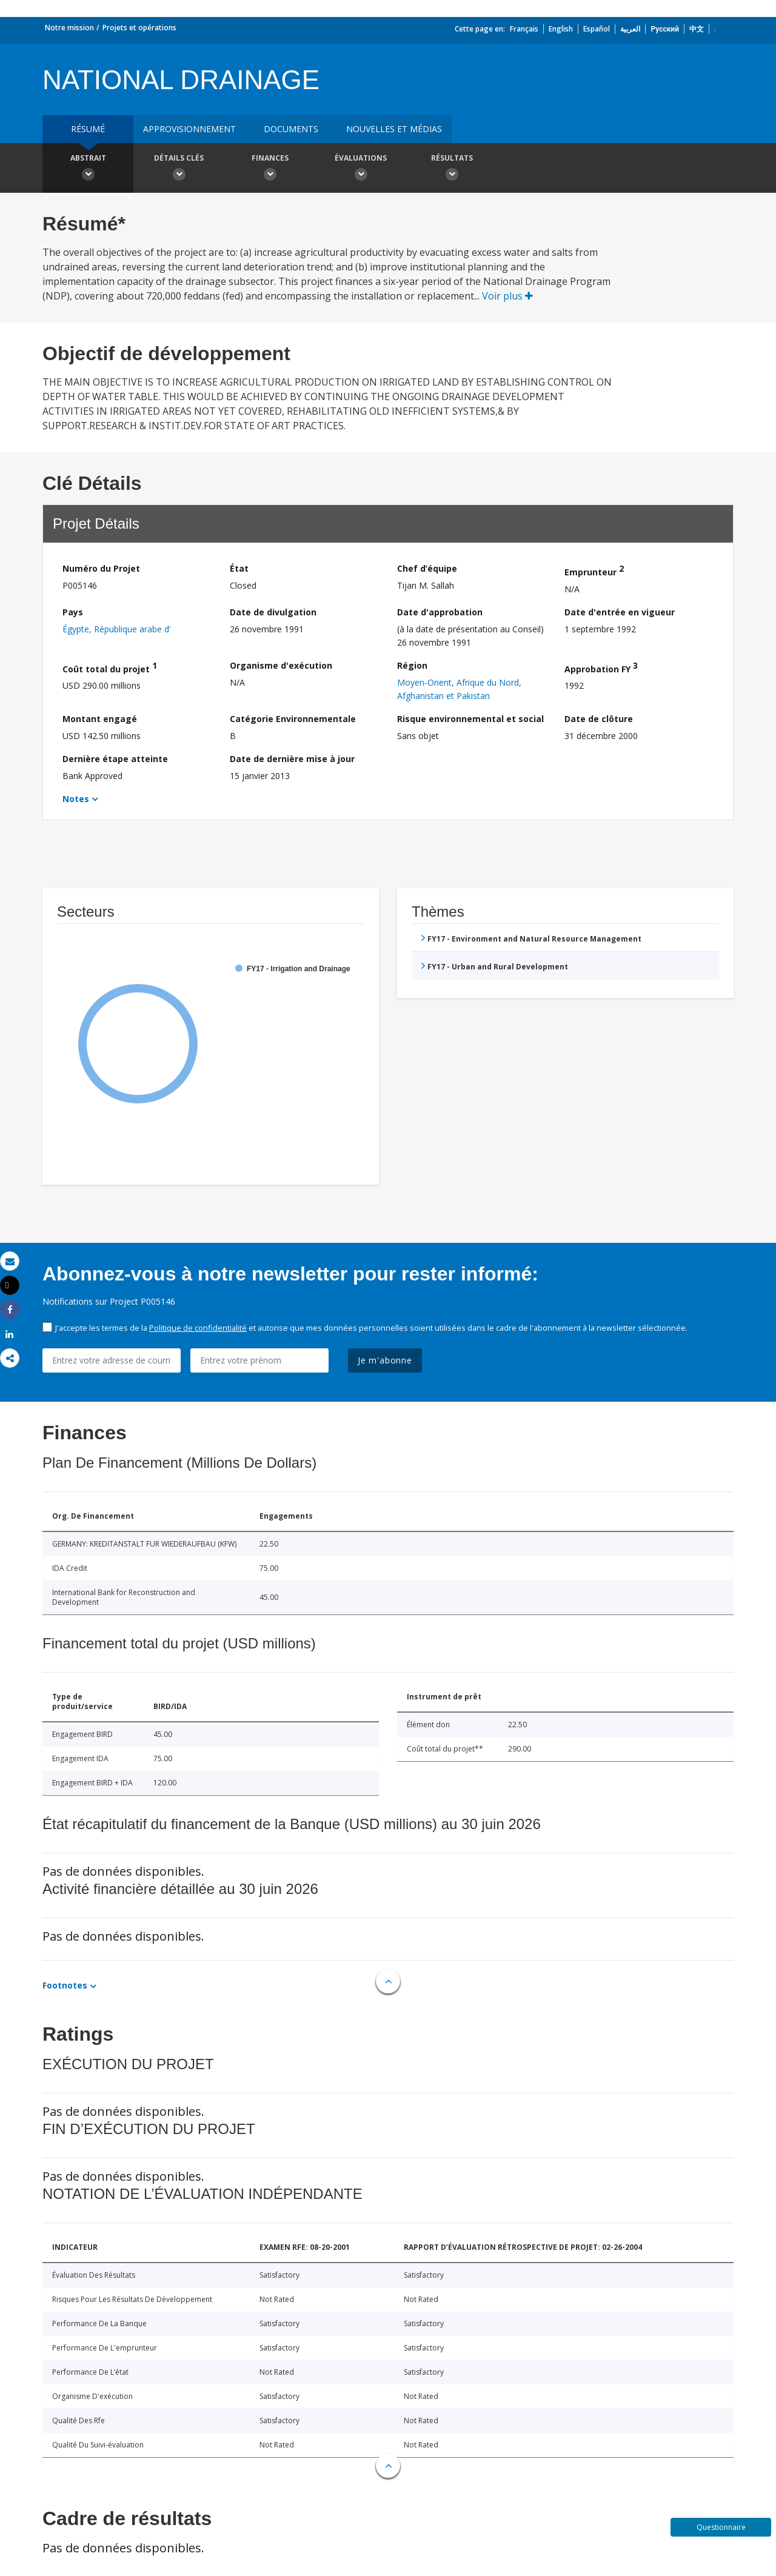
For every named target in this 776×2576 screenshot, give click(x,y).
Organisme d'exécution (281, 665)
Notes (75, 799)
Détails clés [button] (179, 169)
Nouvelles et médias (394, 129)
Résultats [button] (451, 169)
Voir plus (507, 296)
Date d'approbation (440, 612)
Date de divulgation (273, 612)
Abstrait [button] (88, 169)
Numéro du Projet (101, 568)
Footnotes (64, 1985)
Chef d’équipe (427, 568)
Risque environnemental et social (470, 718)
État (239, 568)
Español (596, 29)
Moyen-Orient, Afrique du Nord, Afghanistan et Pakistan (459, 689)
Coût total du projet (109, 667)
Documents (291, 129)
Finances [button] (270, 169)
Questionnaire (721, 2527)
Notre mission (69, 27)
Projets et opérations (139, 27)
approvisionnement (189, 129)
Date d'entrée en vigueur (619, 612)
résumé (88, 129)
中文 (696, 29)
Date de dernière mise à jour (292, 758)
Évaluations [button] (360, 169)
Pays (72, 612)
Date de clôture (598, 718)
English (561, 29)
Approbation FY (601, 667)
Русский (665, 29)
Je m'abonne (385, 1360)
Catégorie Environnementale (293, 718)
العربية (630, 29)
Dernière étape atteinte (115, 758)
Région (412, 665)
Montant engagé (99, 718)
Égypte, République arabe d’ (116, 629)
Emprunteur (594, 570)
